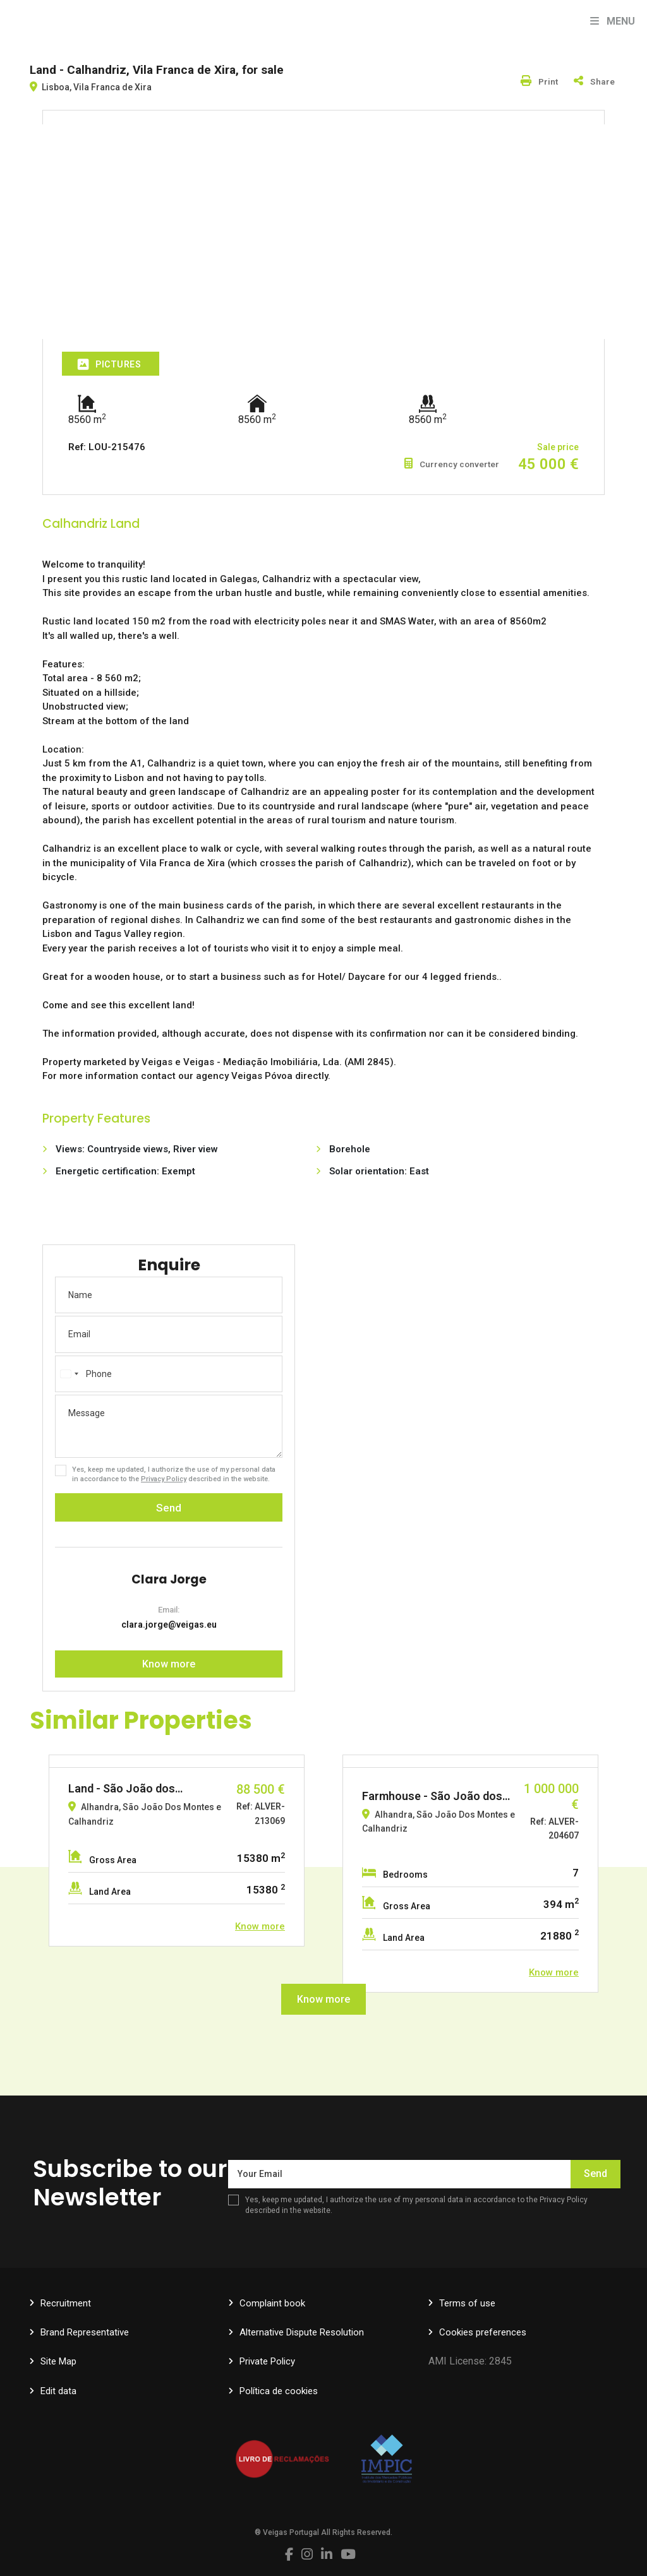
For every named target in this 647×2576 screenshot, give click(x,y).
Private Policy (267, 2361)
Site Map (58, 2361)
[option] (176, 1851)
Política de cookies (278, 2391)
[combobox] (69, 1374)
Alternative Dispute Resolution (301, 2332)
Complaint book (272, 2303)
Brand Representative (84, 2332)
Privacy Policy (163, 1479)
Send (168, 1507)
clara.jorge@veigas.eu (169, 1624)
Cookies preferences (482, 2332)
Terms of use (467, 2303)
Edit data (58, 2391)
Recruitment (65, 2303)
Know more (168, 1664)
